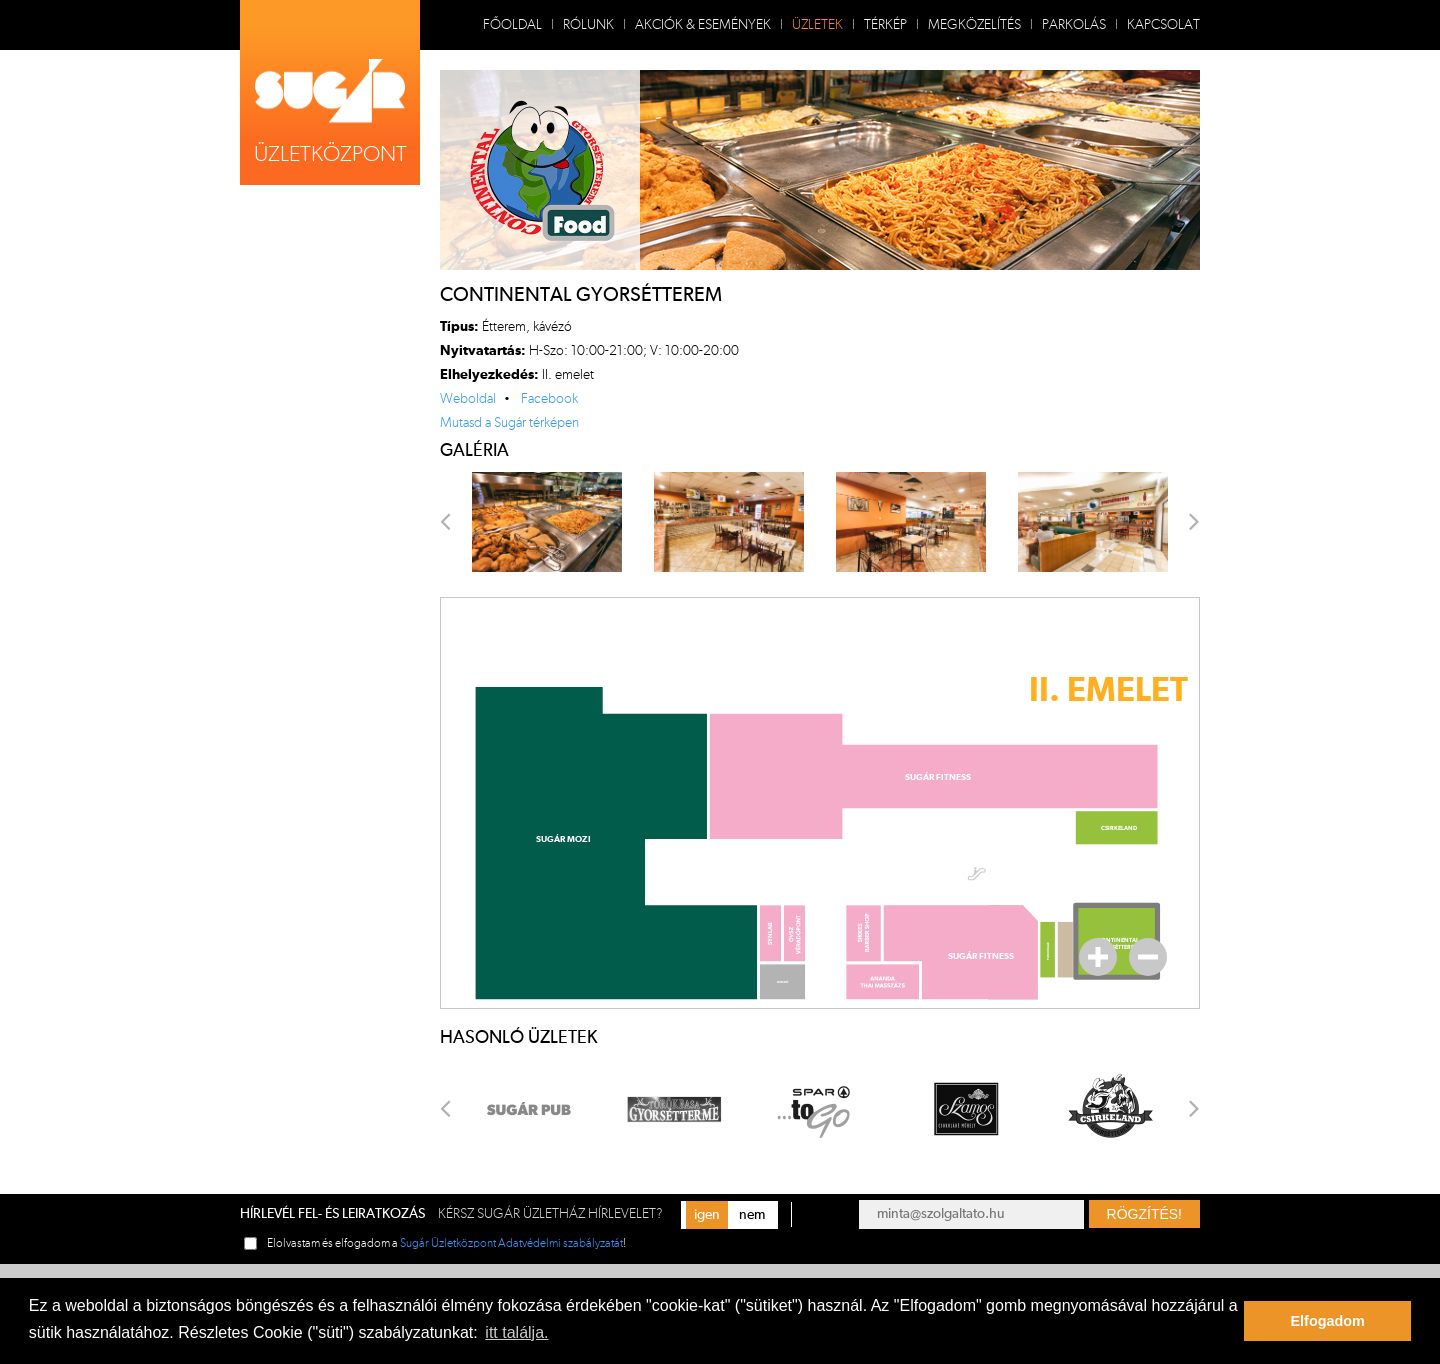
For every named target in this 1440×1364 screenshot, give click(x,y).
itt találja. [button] (516, 1332)
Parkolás (1074, 25)
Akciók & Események (703, 25)
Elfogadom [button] (1328, 1321)
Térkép (885, 25)
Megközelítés (974, 25)
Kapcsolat (1163, 25)
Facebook (549, 399)
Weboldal (468, 399)
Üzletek (817, 25)
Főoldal (512, 25)
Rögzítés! (1144, 1214)
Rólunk (588, 25)
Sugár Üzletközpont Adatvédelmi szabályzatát (511, 1243)
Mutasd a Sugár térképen (509, 423)
